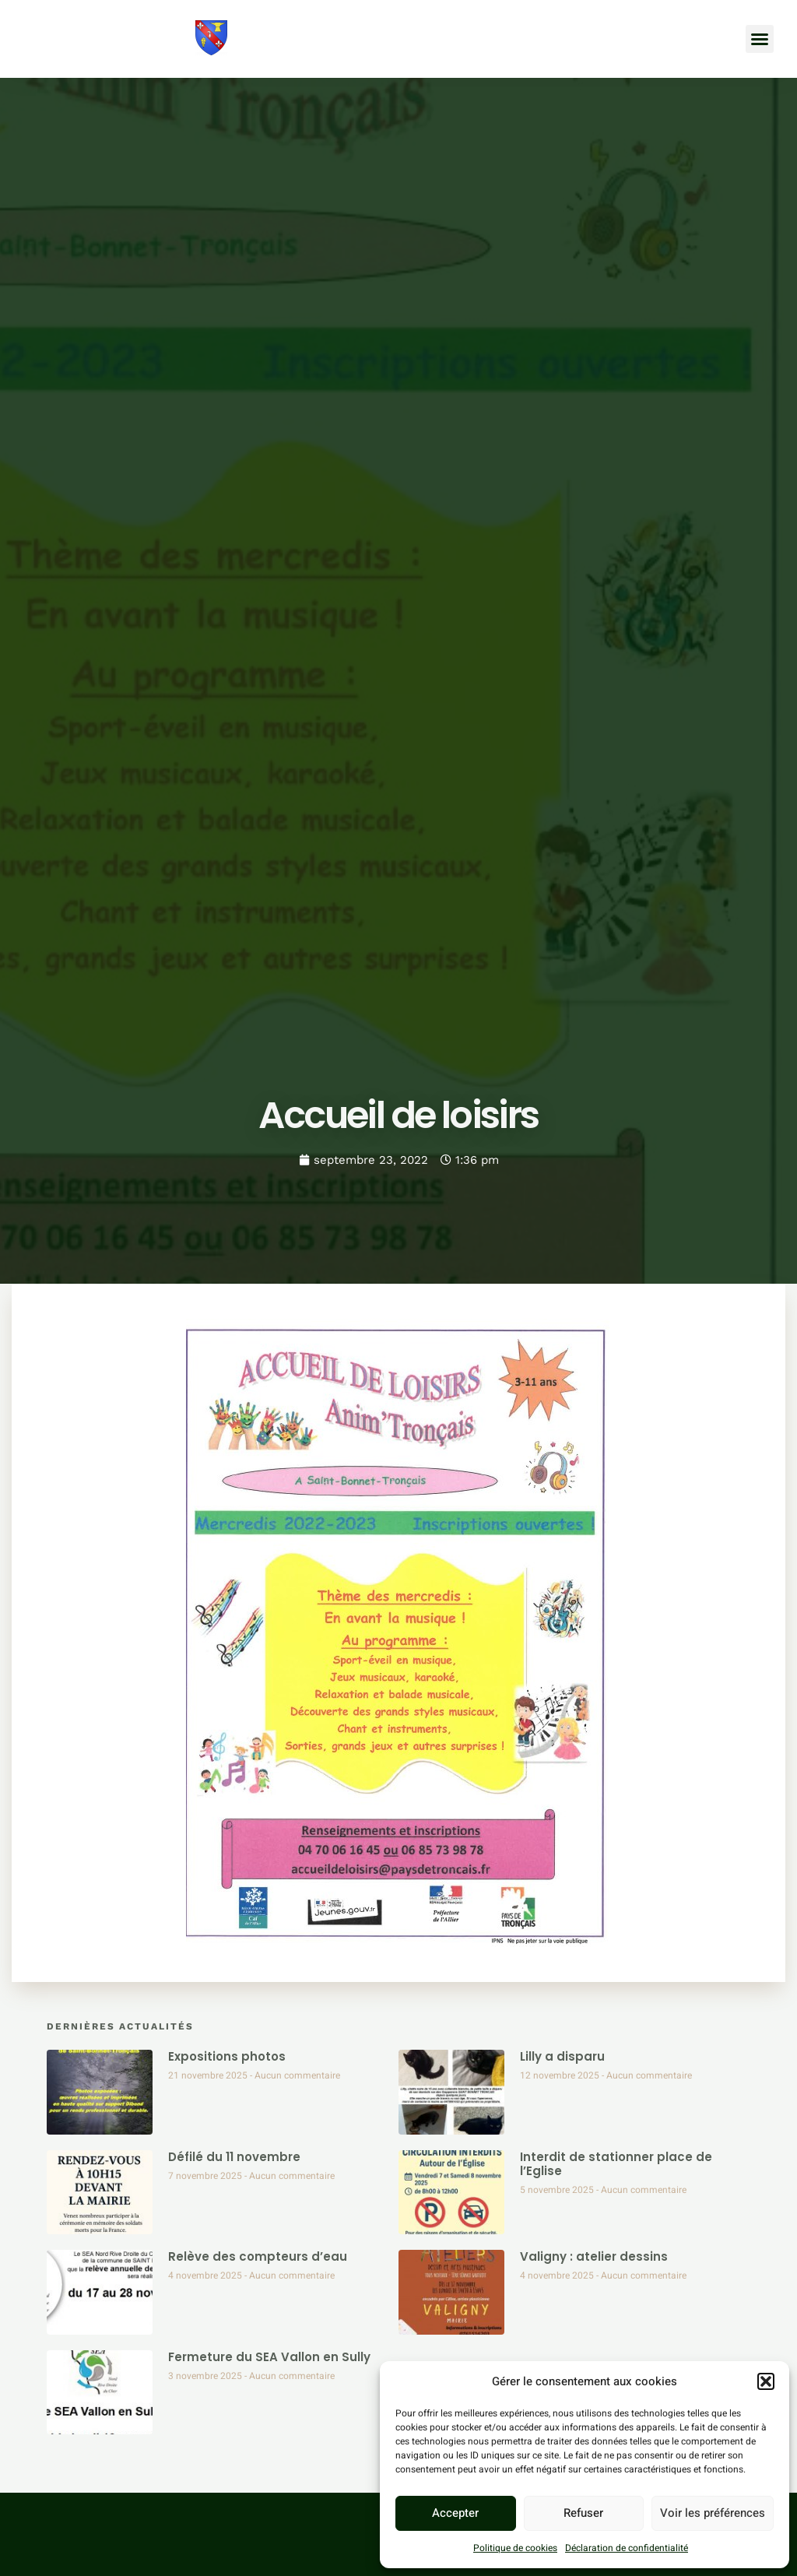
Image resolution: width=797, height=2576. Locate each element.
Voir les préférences (712, 2513)
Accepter (455, 2513)
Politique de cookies (515, 2548)
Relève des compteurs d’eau (257, 2256)
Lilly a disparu (562, 2056)
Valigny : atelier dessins (594, 2256)
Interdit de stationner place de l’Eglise (616, 2164)
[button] (766, 2381)
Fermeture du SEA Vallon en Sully (269, 2357)
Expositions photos (227, 2056)
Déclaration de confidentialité (626, 2548)
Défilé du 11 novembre (234, 2157)
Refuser (583, 2513)
